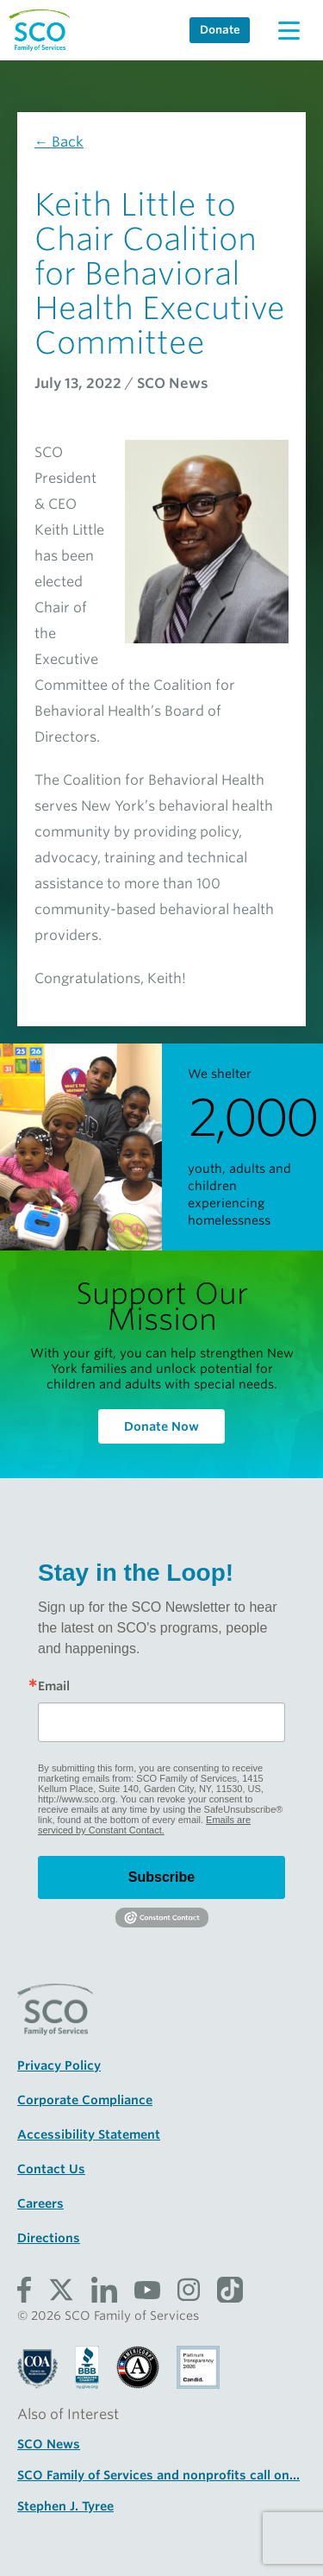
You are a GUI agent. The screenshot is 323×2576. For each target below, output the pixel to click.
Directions (48, 2238)
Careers (40, 2203)
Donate (220, 29)
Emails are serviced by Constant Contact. (144, 1824)
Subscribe (161, 1877)
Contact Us (51, 2169)
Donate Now (161, 1426)
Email (54, 1686)
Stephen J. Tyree (65, 2506)
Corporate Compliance (84, 2100)
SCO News (48, 2444)
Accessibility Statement (88, 2134)
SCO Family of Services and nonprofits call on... (158, 2475)
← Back (59, 142)
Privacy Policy (59, 2065)
